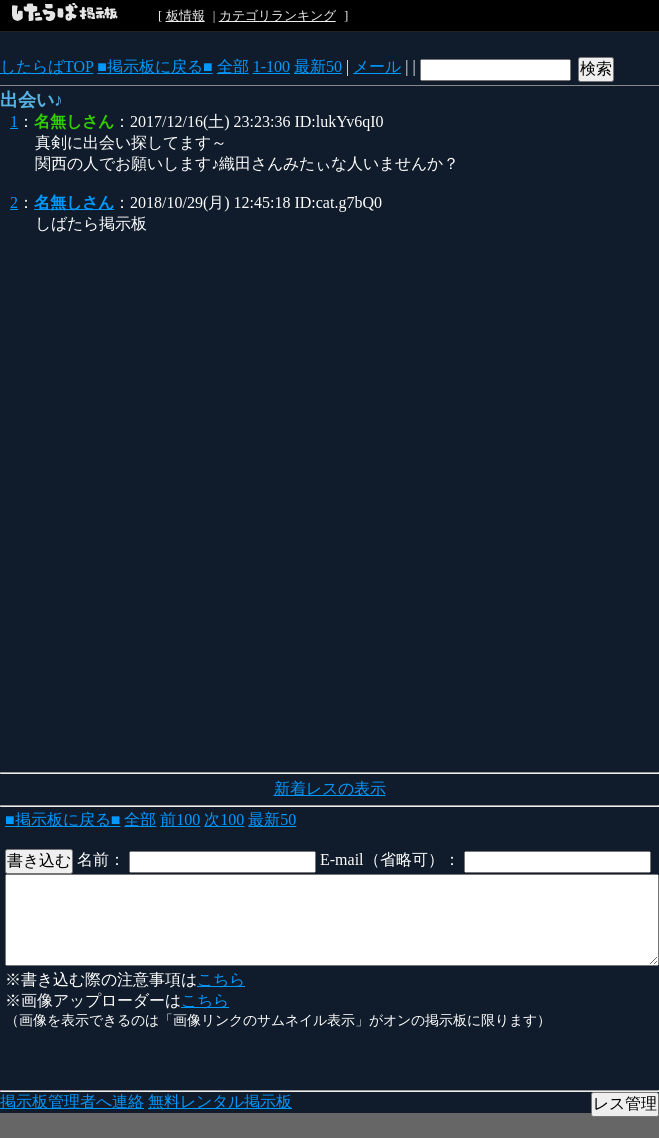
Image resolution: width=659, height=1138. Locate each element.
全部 (233, 66)
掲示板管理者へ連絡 (72, 1101)
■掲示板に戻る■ (154, 66)
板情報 (185, 15)
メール (377, 66)
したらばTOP (46, 66)
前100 (180, 819)
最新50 (318, 66)
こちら (221, 979)
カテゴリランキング (277, 15)
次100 (224, 819)
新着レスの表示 (330, 788)
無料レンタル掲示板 (220, 1101)
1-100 (271, 66)
